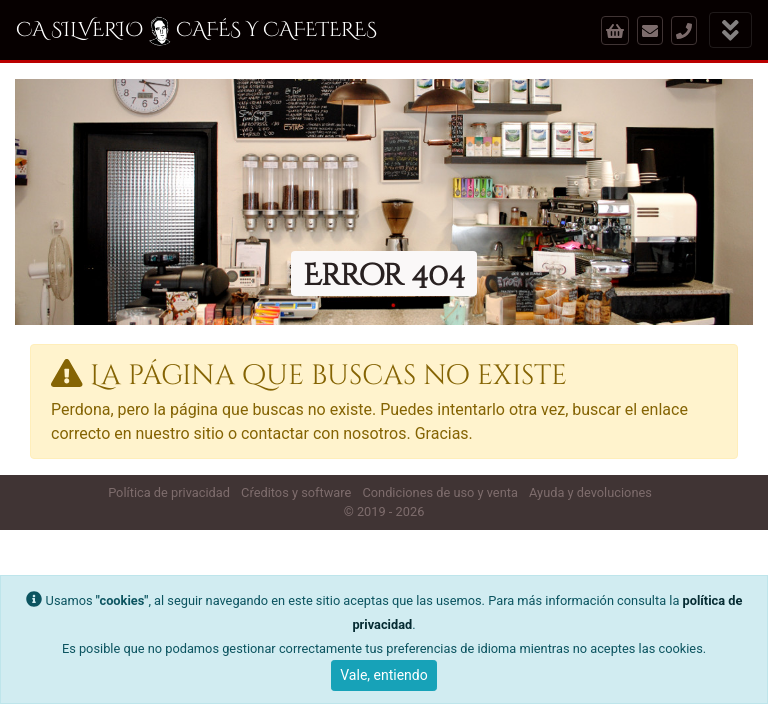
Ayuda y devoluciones (590, 492)
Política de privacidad (169, 492)
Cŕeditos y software (296, 492)
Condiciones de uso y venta (439, 492)
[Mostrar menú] (730, 30)
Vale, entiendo (383, 675)
